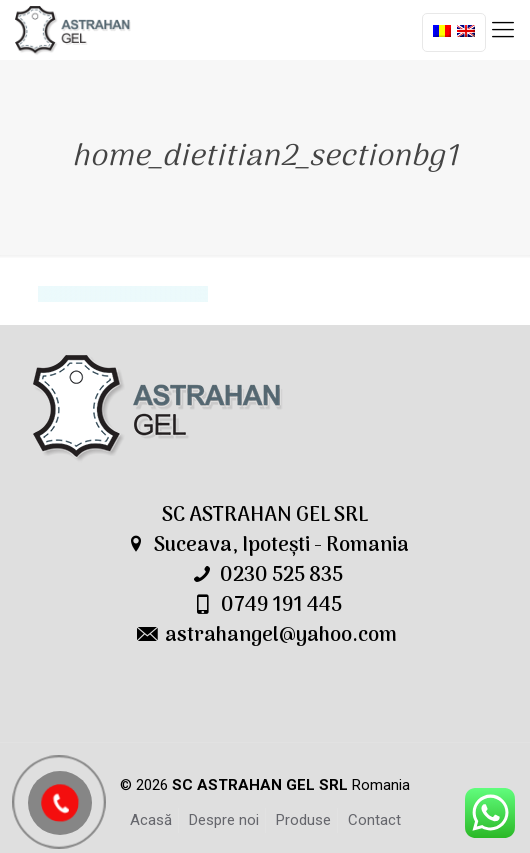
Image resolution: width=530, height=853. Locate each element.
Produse (303, 820)
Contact (374, 820)
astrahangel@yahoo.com (281, 636)
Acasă (151, 820)
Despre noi (224, 820)
